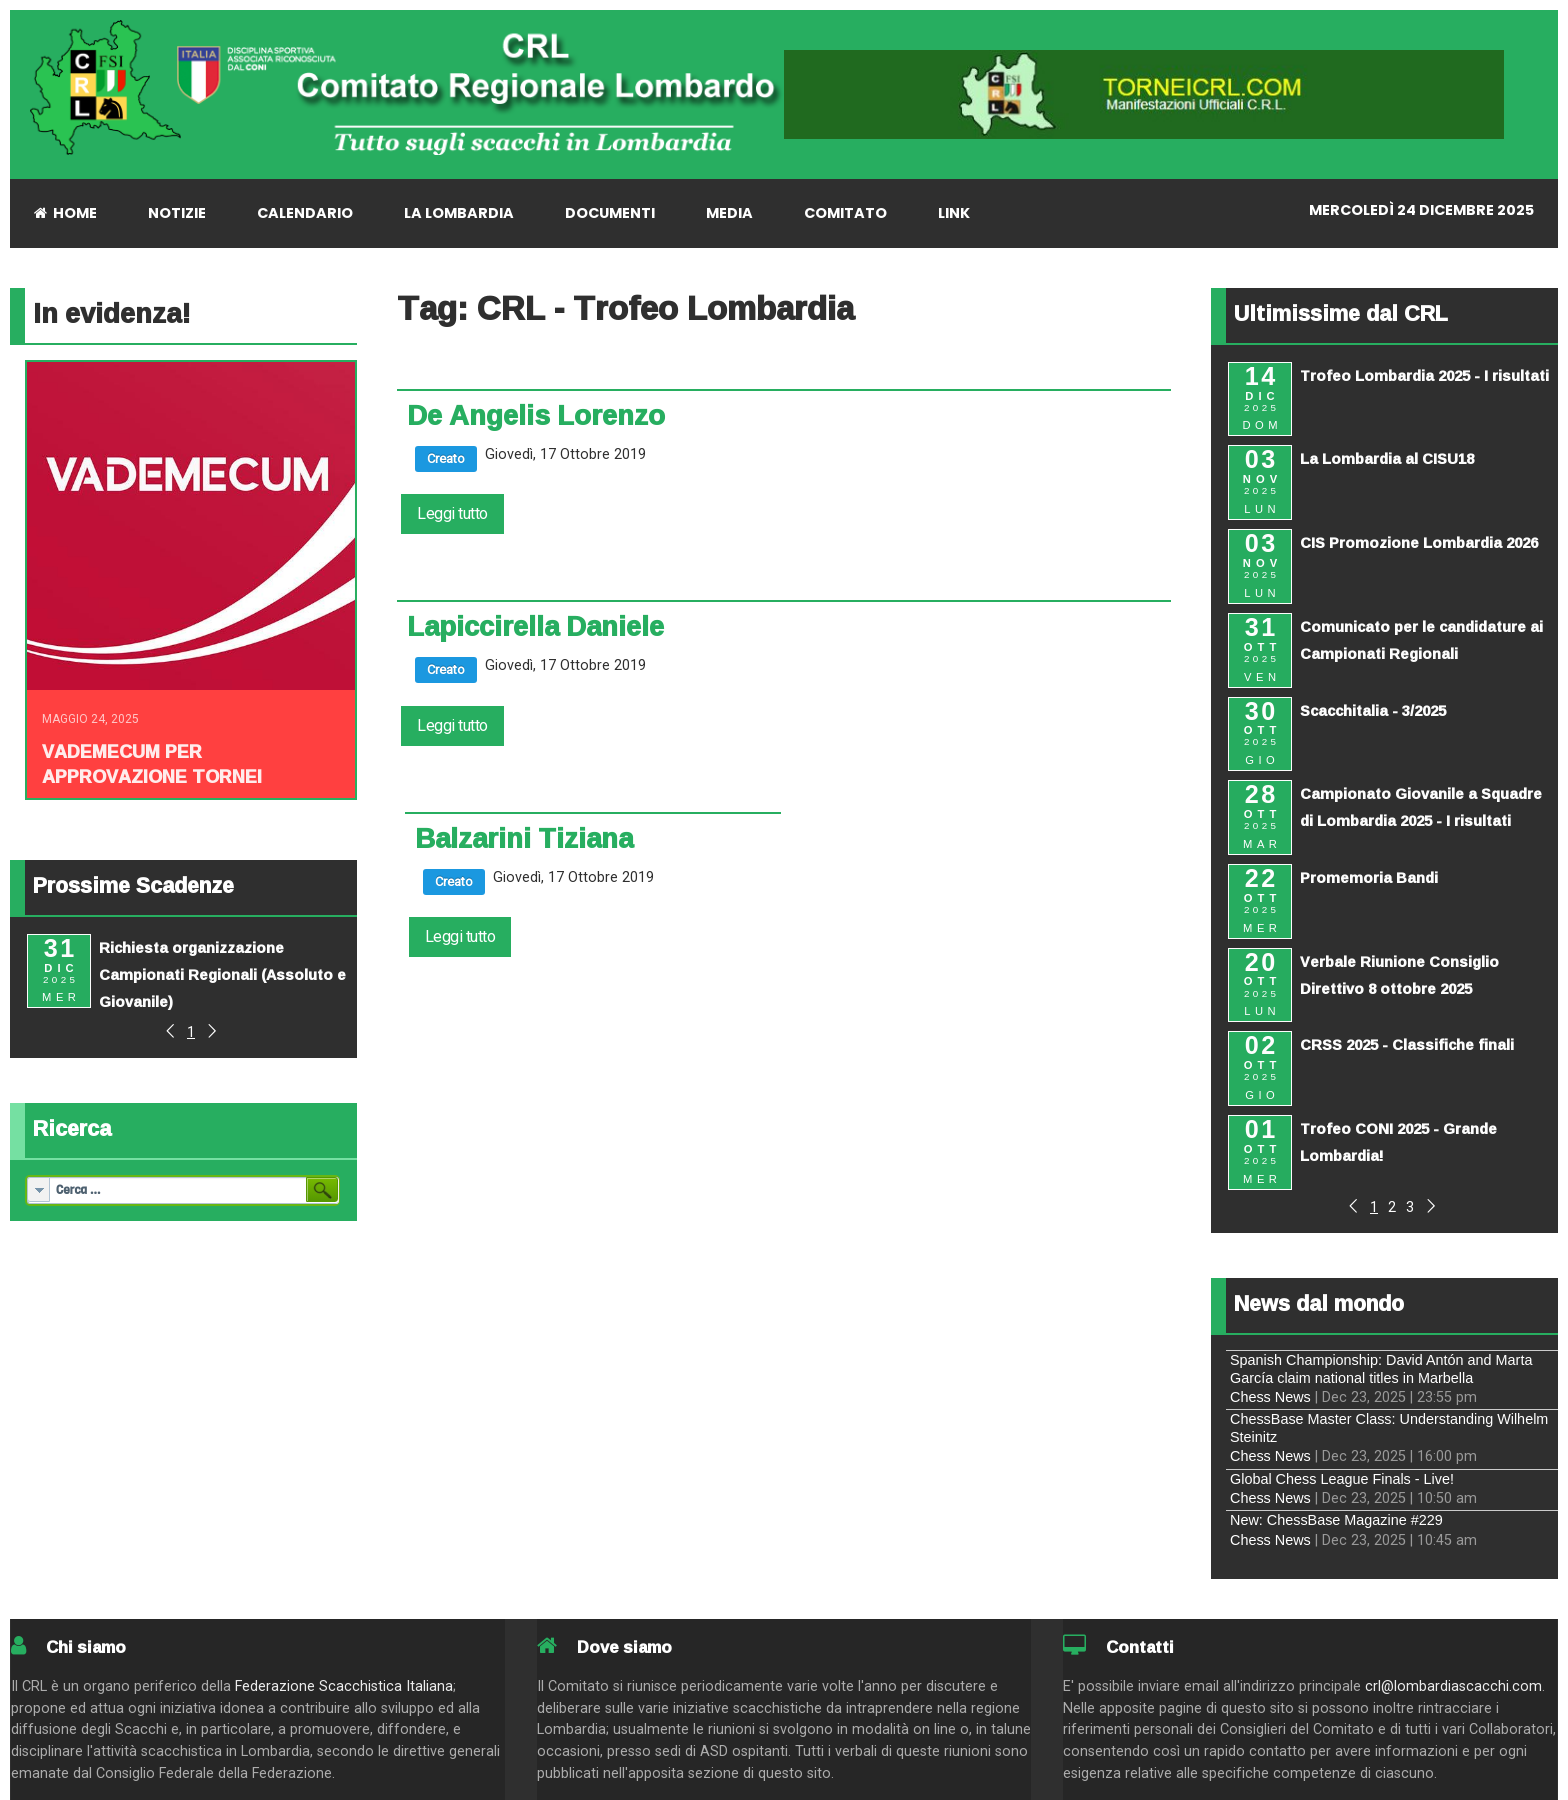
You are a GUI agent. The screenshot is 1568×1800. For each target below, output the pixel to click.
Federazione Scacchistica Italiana (344, 1686)
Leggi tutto (452, 513)
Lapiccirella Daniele (535, 626)
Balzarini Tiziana (524, 838)
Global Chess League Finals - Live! (1342, 1479)
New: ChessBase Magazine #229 (1336, 1520)
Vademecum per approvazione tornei (152, 763)
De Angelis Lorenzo (536, 415)
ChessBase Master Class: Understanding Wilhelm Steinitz (1389, 1427)
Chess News (1270, 1397)
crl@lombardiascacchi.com (1453, 1686)
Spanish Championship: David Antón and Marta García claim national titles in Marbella (1381, 1368)
